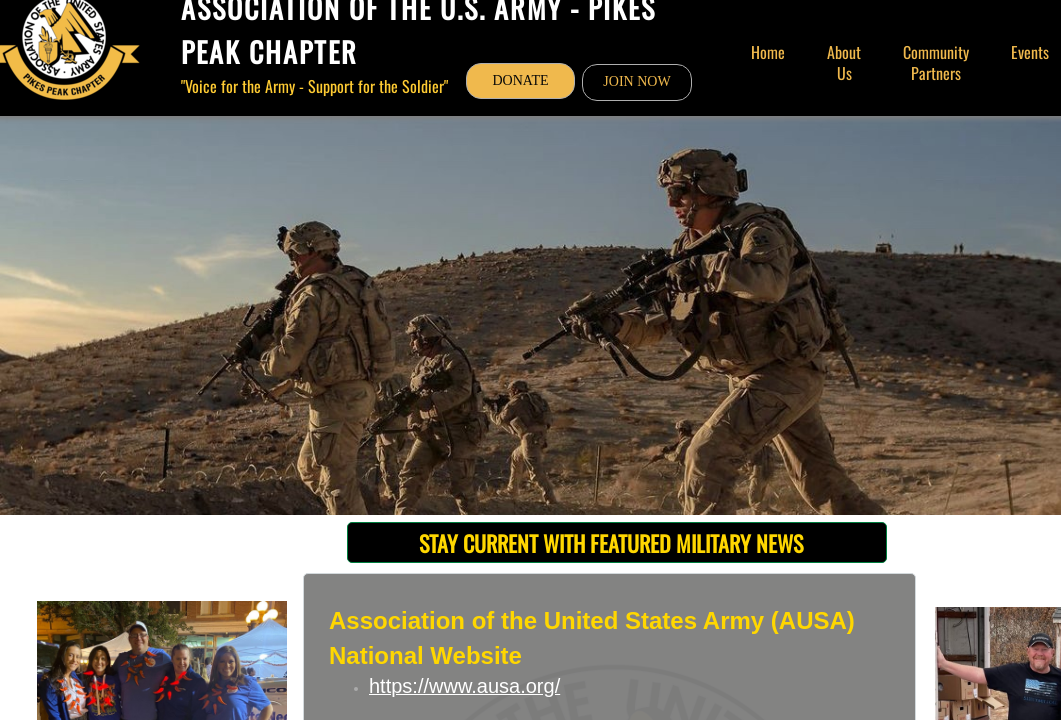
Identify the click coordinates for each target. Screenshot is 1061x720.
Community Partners (936, 62)
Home (768, 52)
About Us (844, 62)
